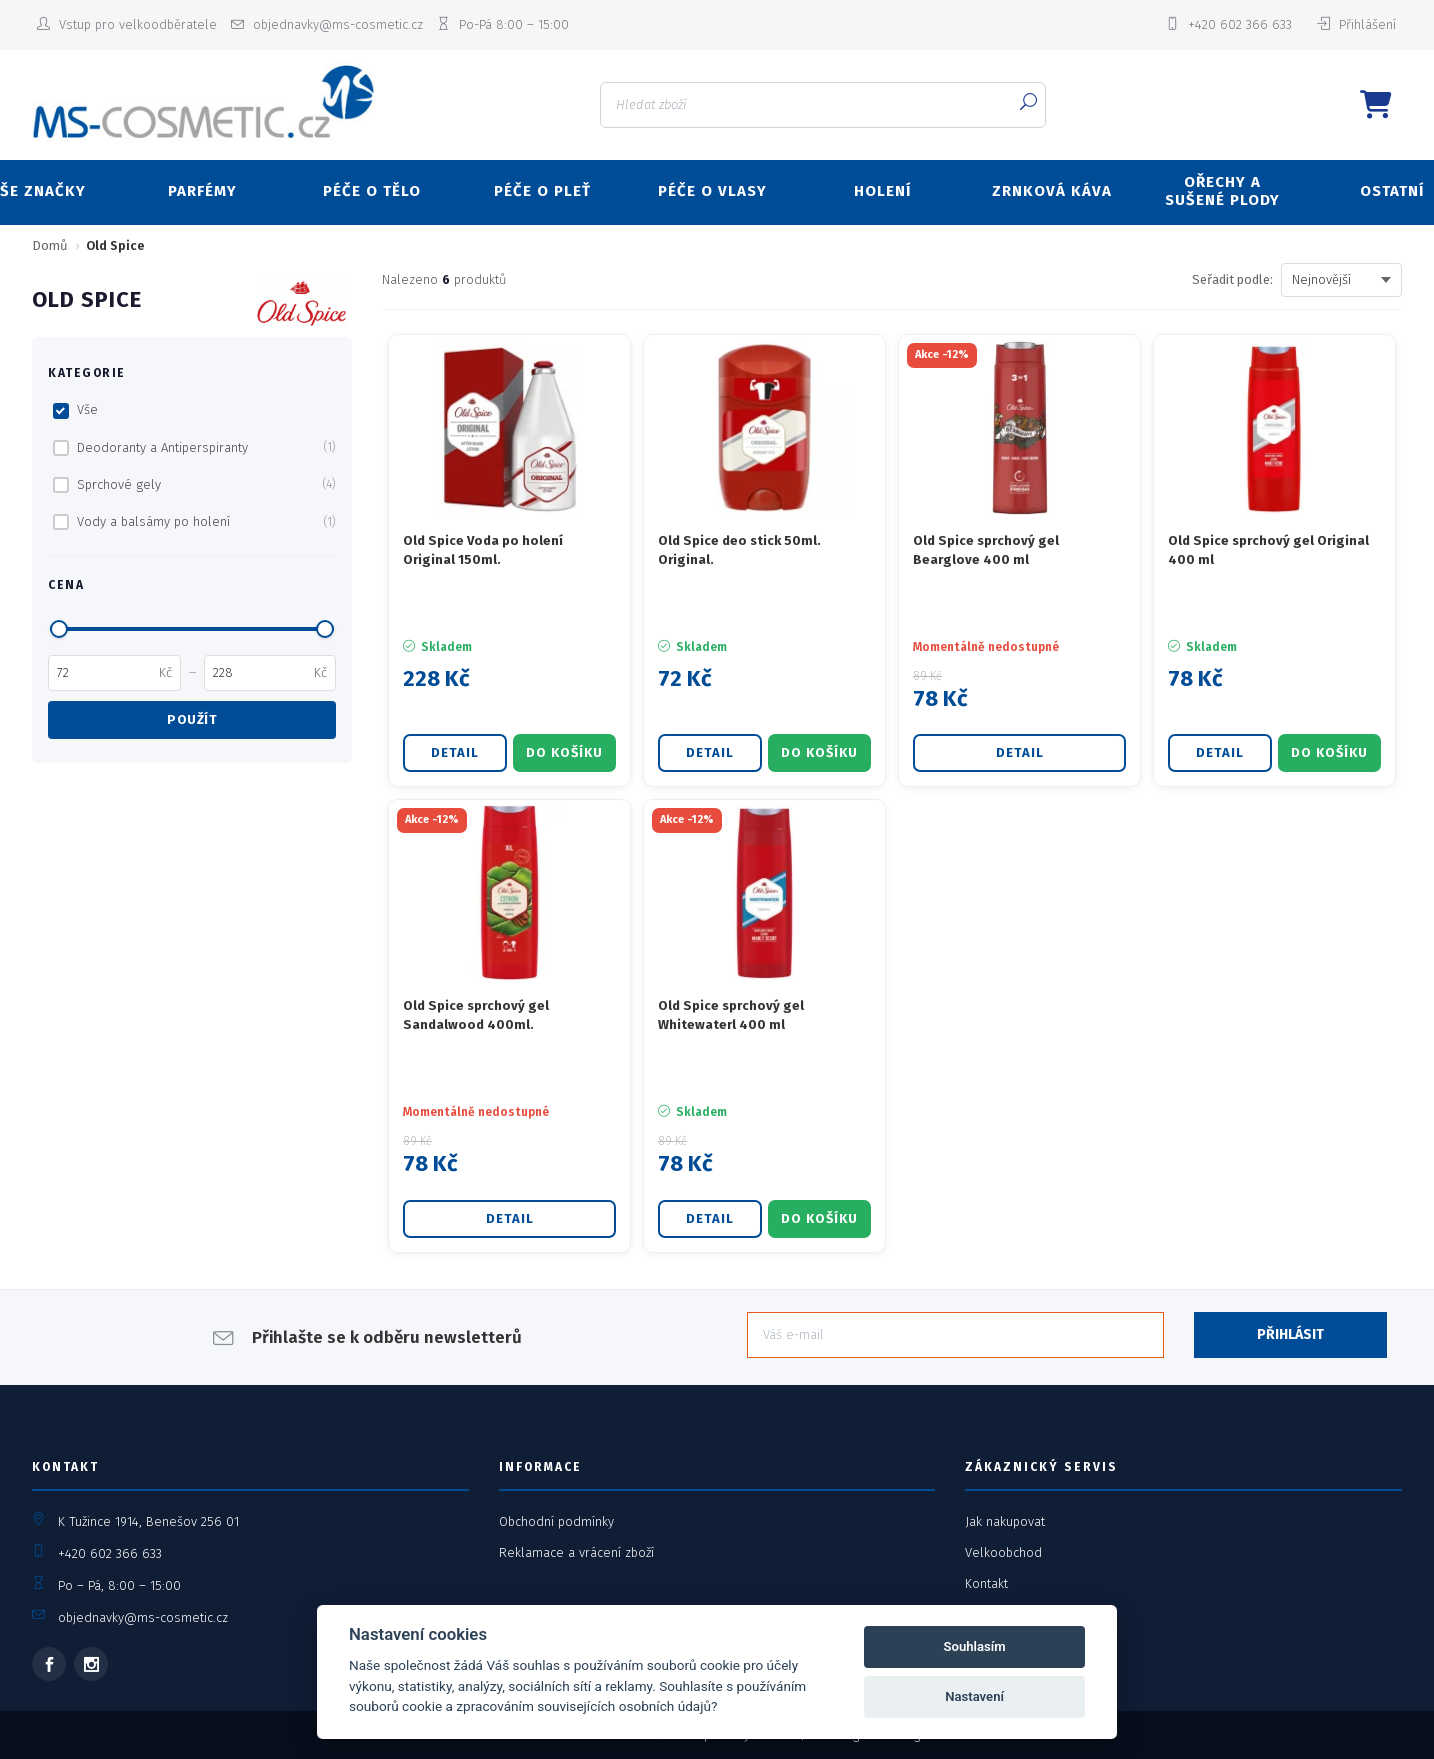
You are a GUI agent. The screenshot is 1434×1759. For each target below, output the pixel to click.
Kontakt (986, 1583)
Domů (50, 245)
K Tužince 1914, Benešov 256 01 (148, 1521)
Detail (455, 752)
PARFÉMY (202, 191)
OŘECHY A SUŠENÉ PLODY (1222, 191)
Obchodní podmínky (556, 1521)
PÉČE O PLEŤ (542, 191)
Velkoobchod (1003, 1552)
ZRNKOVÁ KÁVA (1052, 191)
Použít (192, 719)
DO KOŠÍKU (564, 752)
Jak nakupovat (1005, 1521)
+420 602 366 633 (110, 1553)
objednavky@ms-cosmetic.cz (143, 1617)
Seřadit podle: (1232, 279)
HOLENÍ (882, 191)
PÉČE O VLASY (712, 191)
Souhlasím (975, 1646)
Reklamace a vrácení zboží (576, 1552)
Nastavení (974, 1696)
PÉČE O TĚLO (372, 191)
